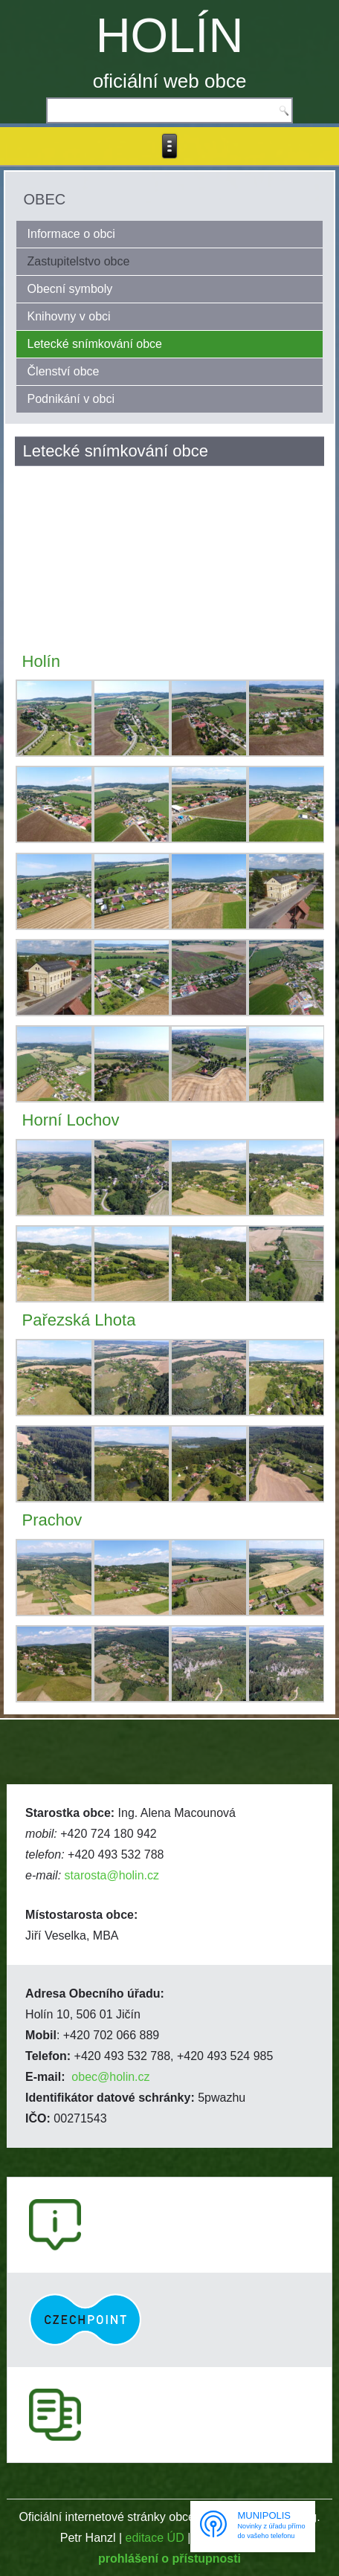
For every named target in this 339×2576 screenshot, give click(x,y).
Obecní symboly (70, 289)
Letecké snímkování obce (95, 344)
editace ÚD (155, 2537)
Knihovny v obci (69, 316)
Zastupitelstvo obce (79, 261)
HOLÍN (170, 35)
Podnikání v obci (71, 399)
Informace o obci (71, 233)
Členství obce (64, 371)
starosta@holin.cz (112, 1875)
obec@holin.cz (110, 2076)
